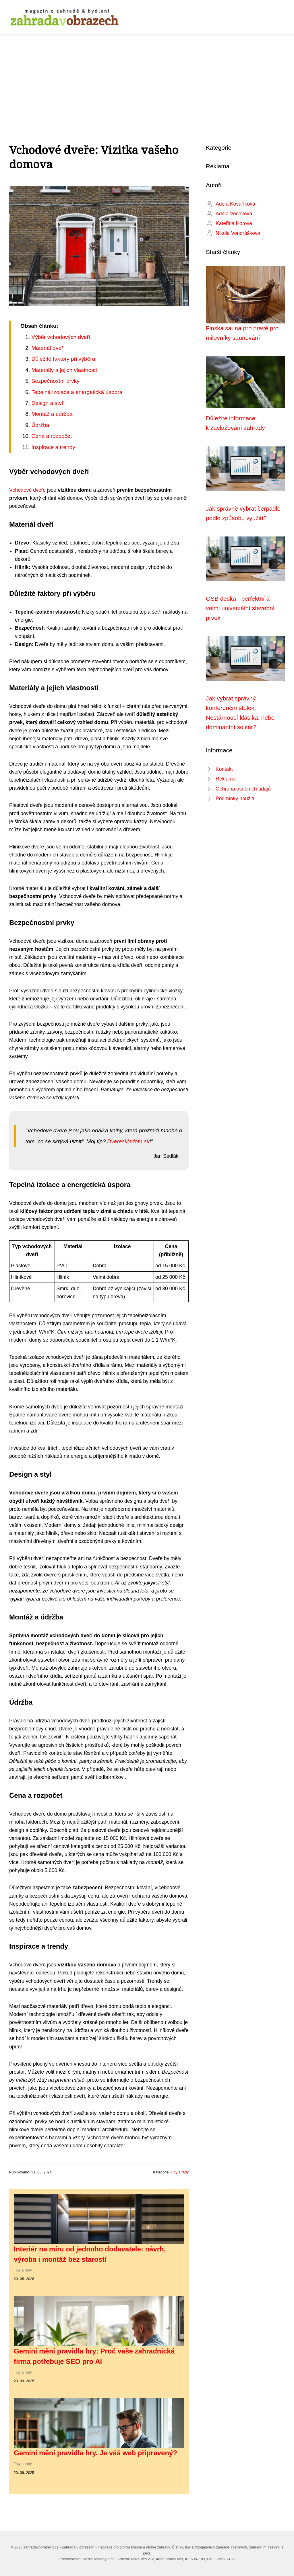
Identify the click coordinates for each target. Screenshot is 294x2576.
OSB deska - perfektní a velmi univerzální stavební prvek (240, 608)
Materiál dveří (48, 348)
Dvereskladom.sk (128, 1141)
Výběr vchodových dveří (60, 337)
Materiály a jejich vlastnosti (64, 370)
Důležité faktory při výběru (63, 359)
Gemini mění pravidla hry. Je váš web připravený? (95, 2453)
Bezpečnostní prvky (55, 381)
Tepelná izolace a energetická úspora (76, 392)
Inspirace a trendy (53, 447)
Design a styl (47, 403)
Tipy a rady (180, 2172)
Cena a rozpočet (51, 436)
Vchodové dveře (27, 490)
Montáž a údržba (51, 414)
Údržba (40, 425)
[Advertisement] (147, 77)
